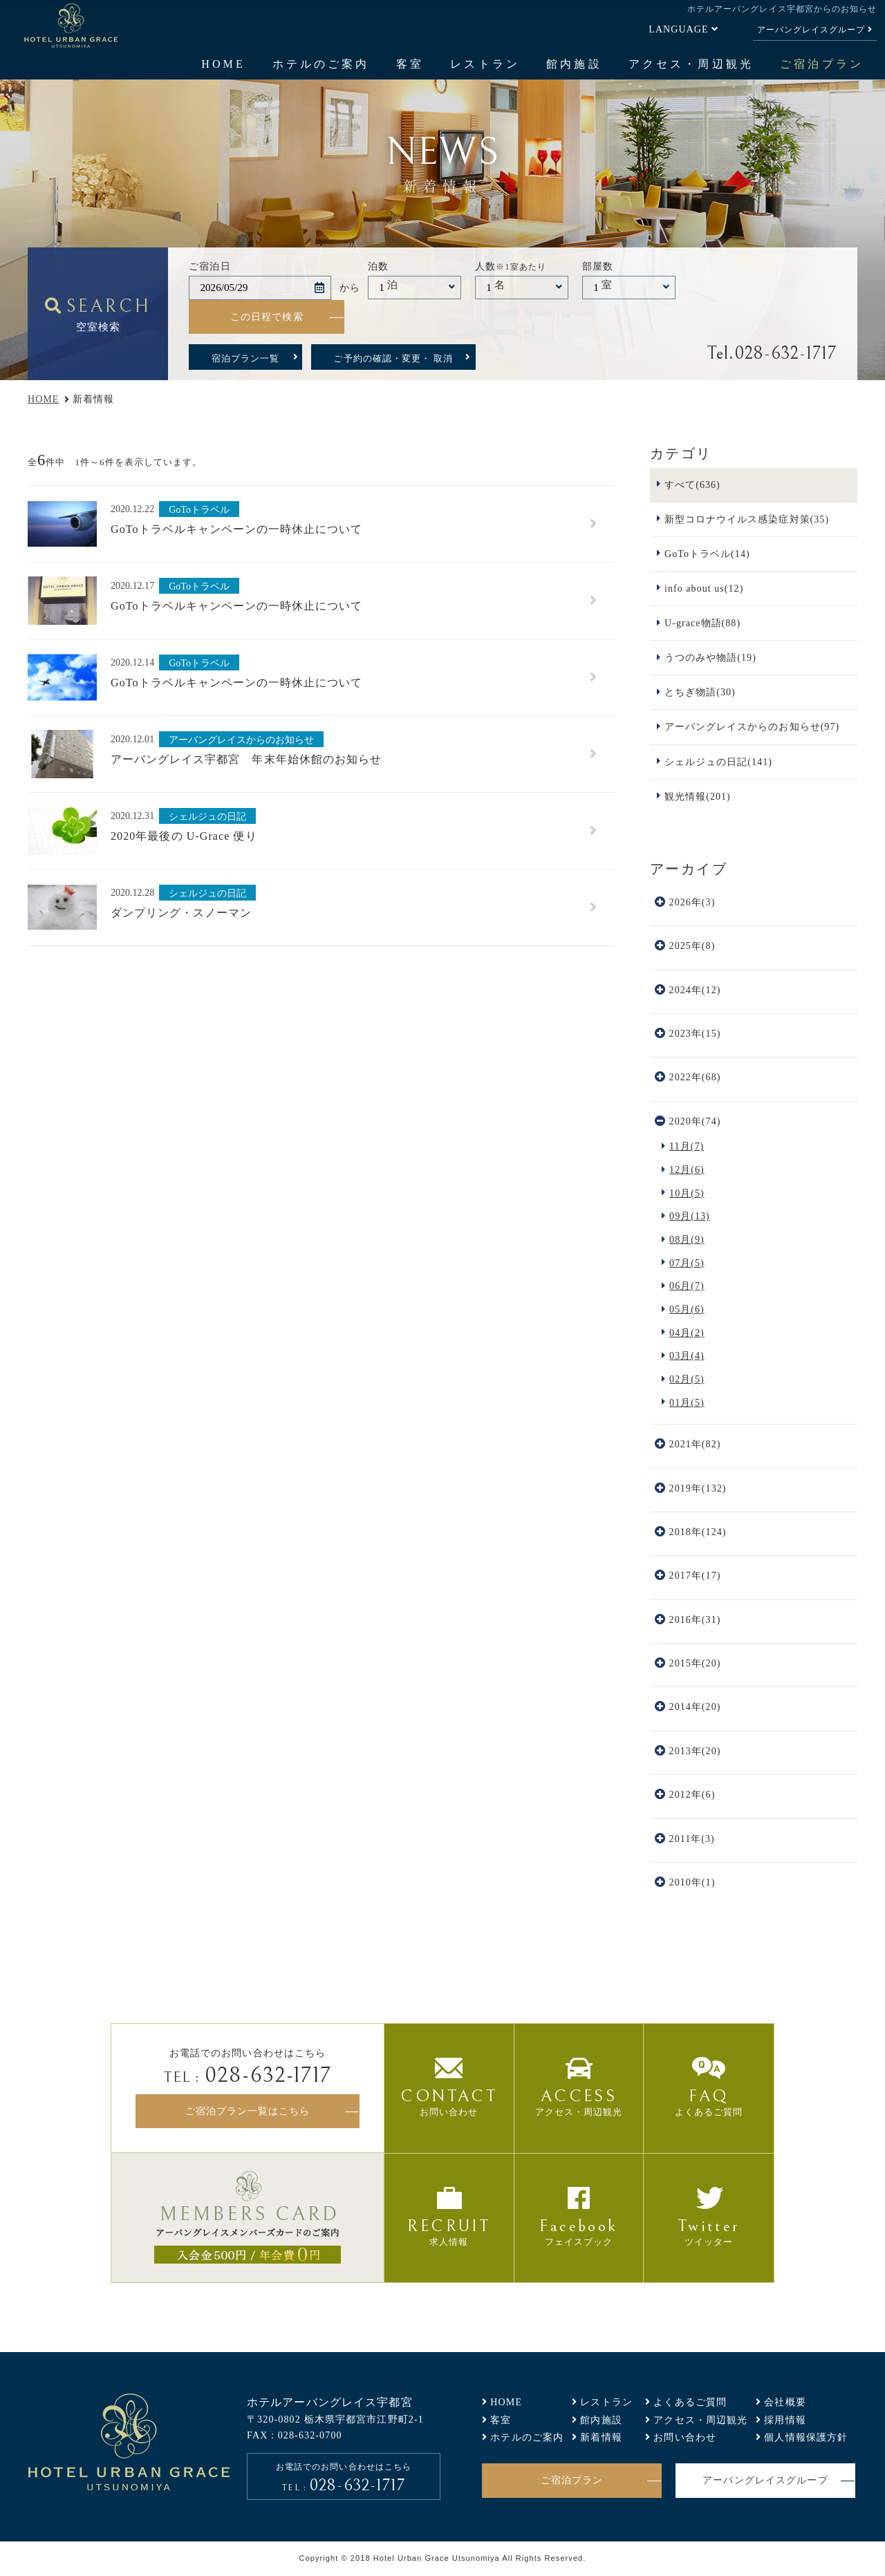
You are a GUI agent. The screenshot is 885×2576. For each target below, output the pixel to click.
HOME (223, 64)
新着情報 (601, 2437)
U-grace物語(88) (702, 622)
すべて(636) (692, 484)
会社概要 (785, 2401)
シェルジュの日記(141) (718, 761)
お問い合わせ (684, 2437)
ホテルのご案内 (320, 64)
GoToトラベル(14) (707, 553)
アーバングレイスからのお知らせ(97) (751, 726)
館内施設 (574, 64)
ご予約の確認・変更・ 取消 (393, 358)
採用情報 (785, 2419)
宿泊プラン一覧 (245, 358)
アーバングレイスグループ (811, 30)
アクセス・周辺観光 (690, 64)
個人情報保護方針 (806, 2437)
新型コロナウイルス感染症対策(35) (746, 519)
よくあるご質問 (690, 2401)
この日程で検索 (267, 316)
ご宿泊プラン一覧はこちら (247, 2110)
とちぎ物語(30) (700, 691)
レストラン (484, 64)
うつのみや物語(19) (710, 657)
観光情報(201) (697, 796)
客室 (410, 64)
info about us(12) (703, 588)
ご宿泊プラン (821, 64)
